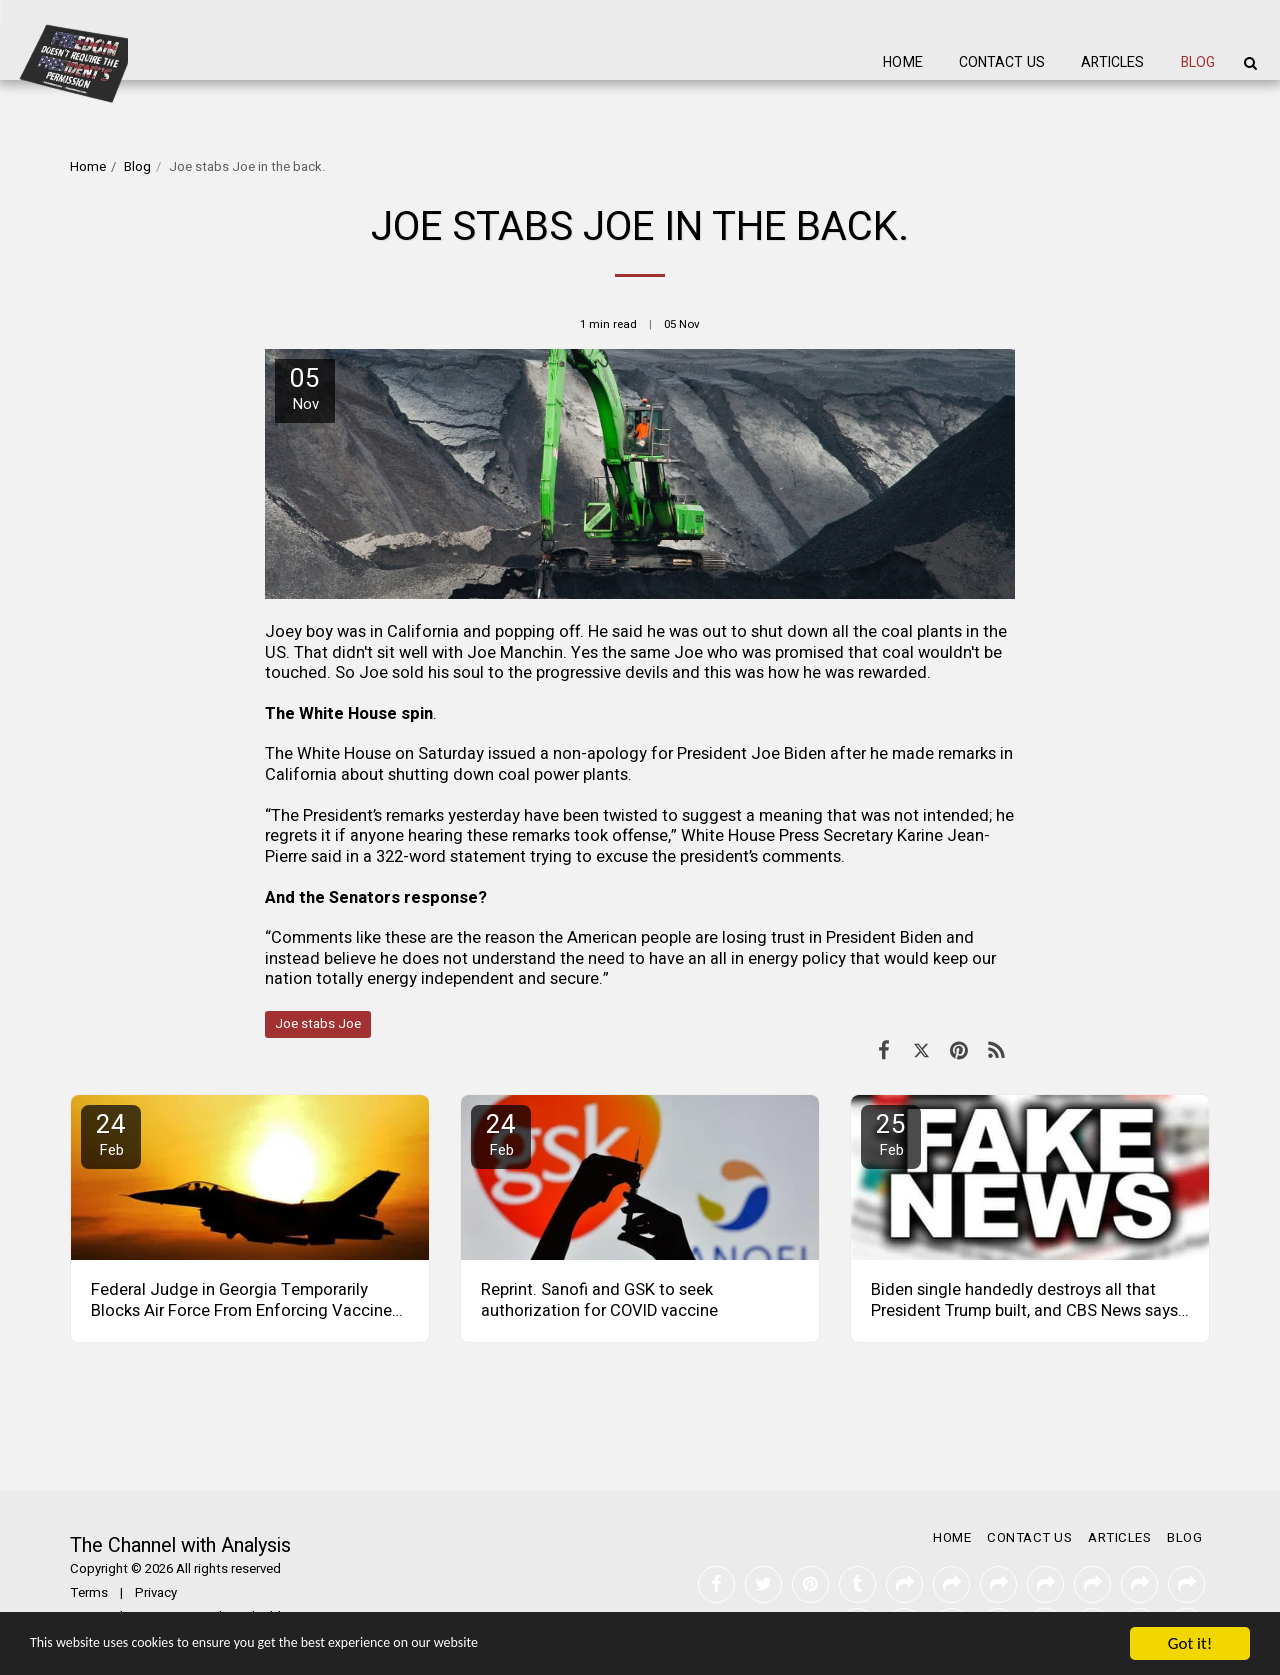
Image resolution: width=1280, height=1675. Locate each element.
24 (111, 1133)
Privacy (156, 1593)
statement (488, 857)
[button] (1250, 63)
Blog (137, 167)
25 (891, 1133)
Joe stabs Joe (318, 1024)
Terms (89, 1593)
